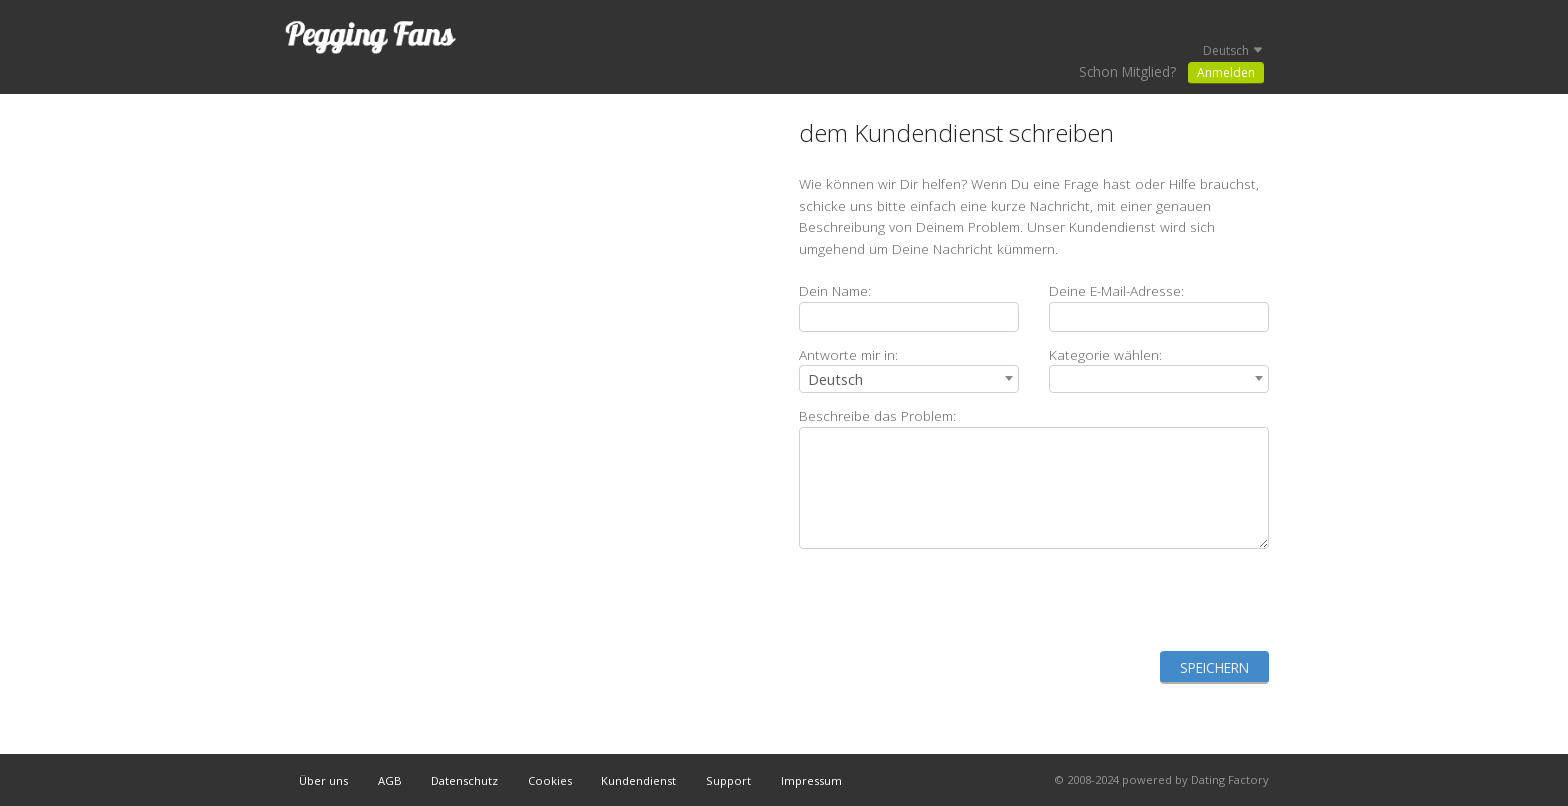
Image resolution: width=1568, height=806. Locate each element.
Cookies (550, 780)
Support (728, 780)
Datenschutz (464, 780)
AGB (390, 780)
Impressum (811, 780)
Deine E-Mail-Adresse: (1116, 290)
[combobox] (909, 379)
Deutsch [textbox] (835, 379)
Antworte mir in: (848, 354)
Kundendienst (638, 780)
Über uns (323, 780)
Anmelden (1226, 72)
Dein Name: (835, 290)
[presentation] (1117, 600)
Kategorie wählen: (1105, 354)
